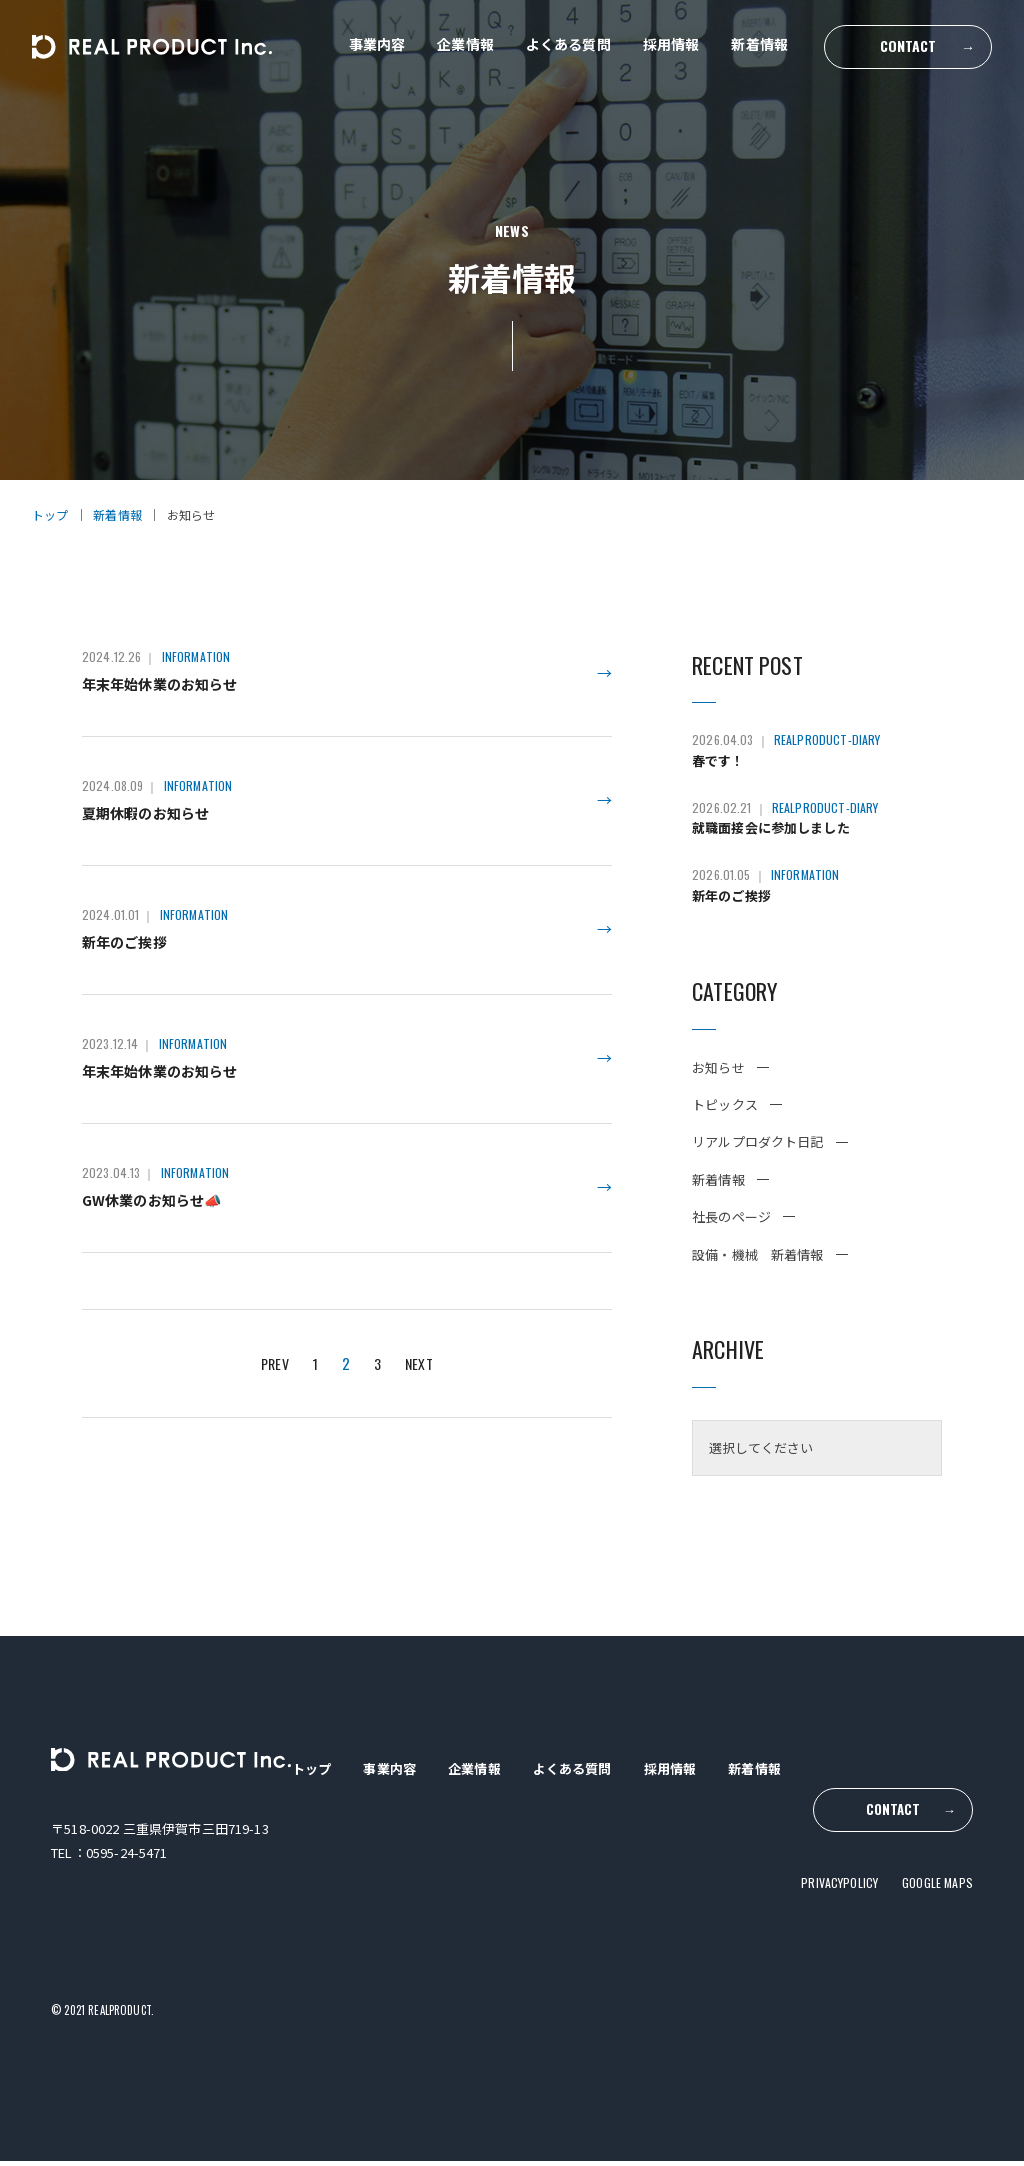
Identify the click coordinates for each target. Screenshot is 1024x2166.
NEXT (422, 1406)
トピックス (725, 1110)
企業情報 (465, 44)
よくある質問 (568, 44)
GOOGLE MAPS (937, 1859)
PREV (273, 1406)
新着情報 (759, 44)
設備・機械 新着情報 (758, 1260)
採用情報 (671, 44)
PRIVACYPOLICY (839, 1859)
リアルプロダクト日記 (758, 1147)
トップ (310, 1774)
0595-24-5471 (127, 1858)
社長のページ (731, 1222)
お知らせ (718, 1073)
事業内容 (377, 44)
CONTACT (927, 45)
